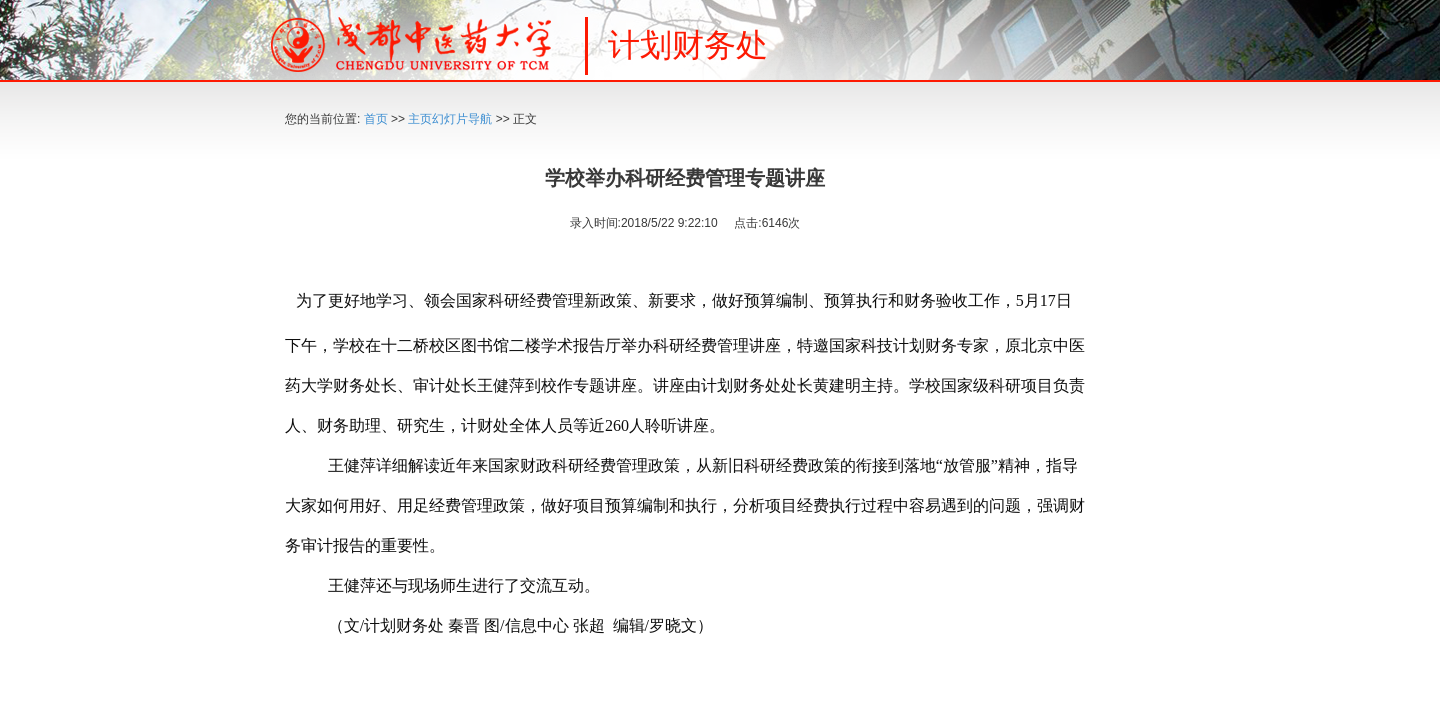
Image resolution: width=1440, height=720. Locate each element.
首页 (376, 119)
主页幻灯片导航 (450, 119)
